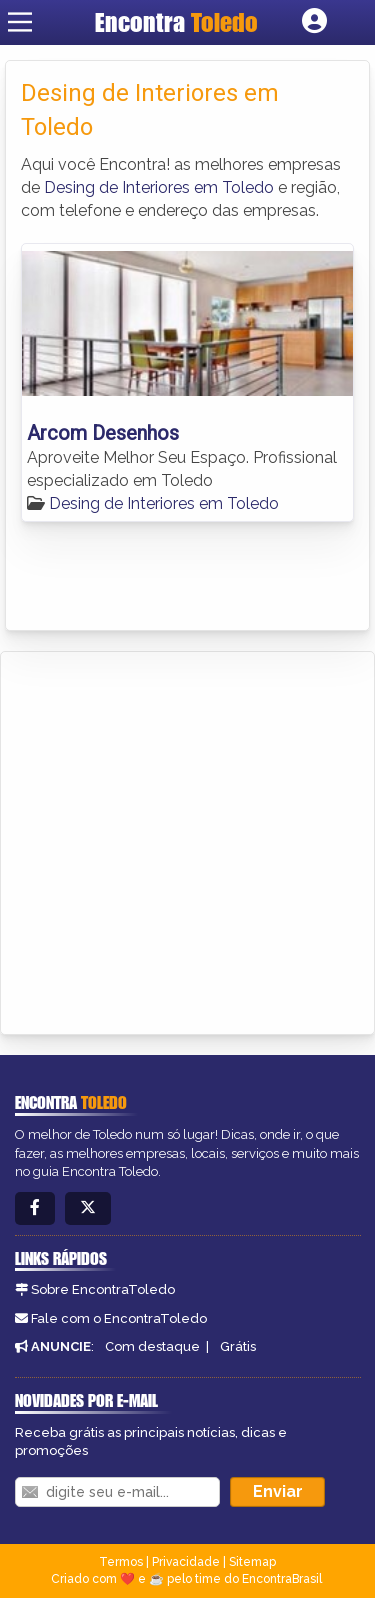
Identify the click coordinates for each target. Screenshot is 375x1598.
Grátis (238, 1346)
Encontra (176, 22)
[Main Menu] (20, 22)
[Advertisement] (187, 839)
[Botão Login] (314, 22)
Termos (121, 1562)
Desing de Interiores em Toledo (159, 187)
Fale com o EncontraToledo (119, 1318)
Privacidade (186, 1562)
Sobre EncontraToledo (103, 1289)
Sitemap (252, 1562)
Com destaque (152, 1346)
